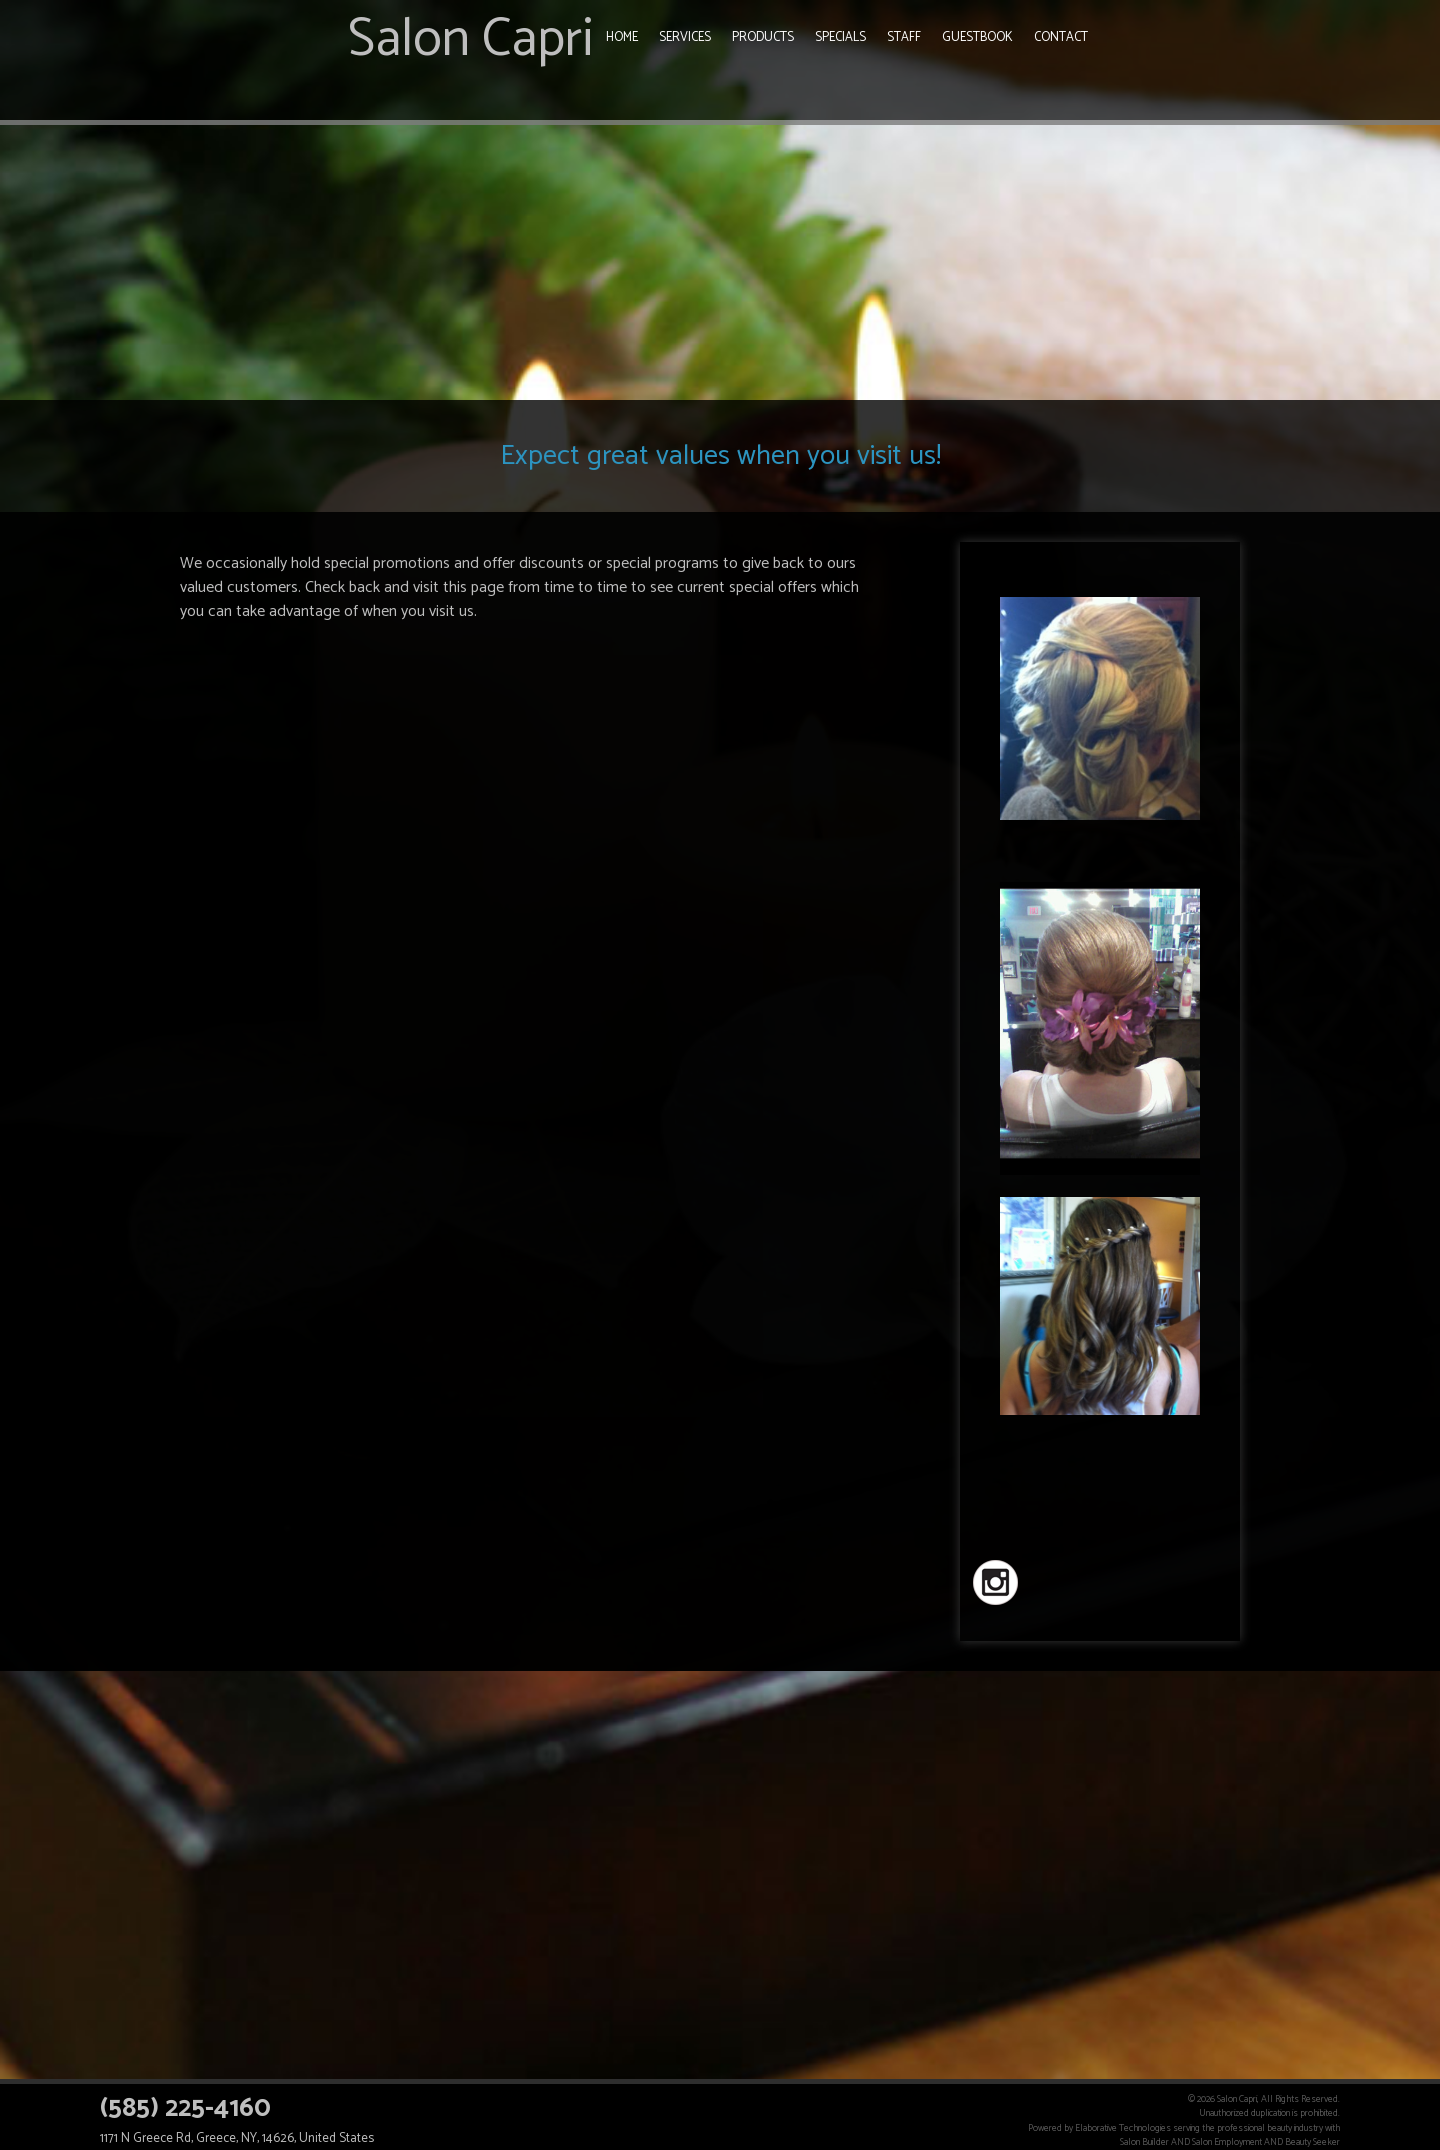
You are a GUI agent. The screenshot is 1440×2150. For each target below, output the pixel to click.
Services (685, 37)
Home (622, 37)
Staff (904, 37)
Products (763, 37)
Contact (1061, 37)
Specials (840, 37)
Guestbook (977, 37)
